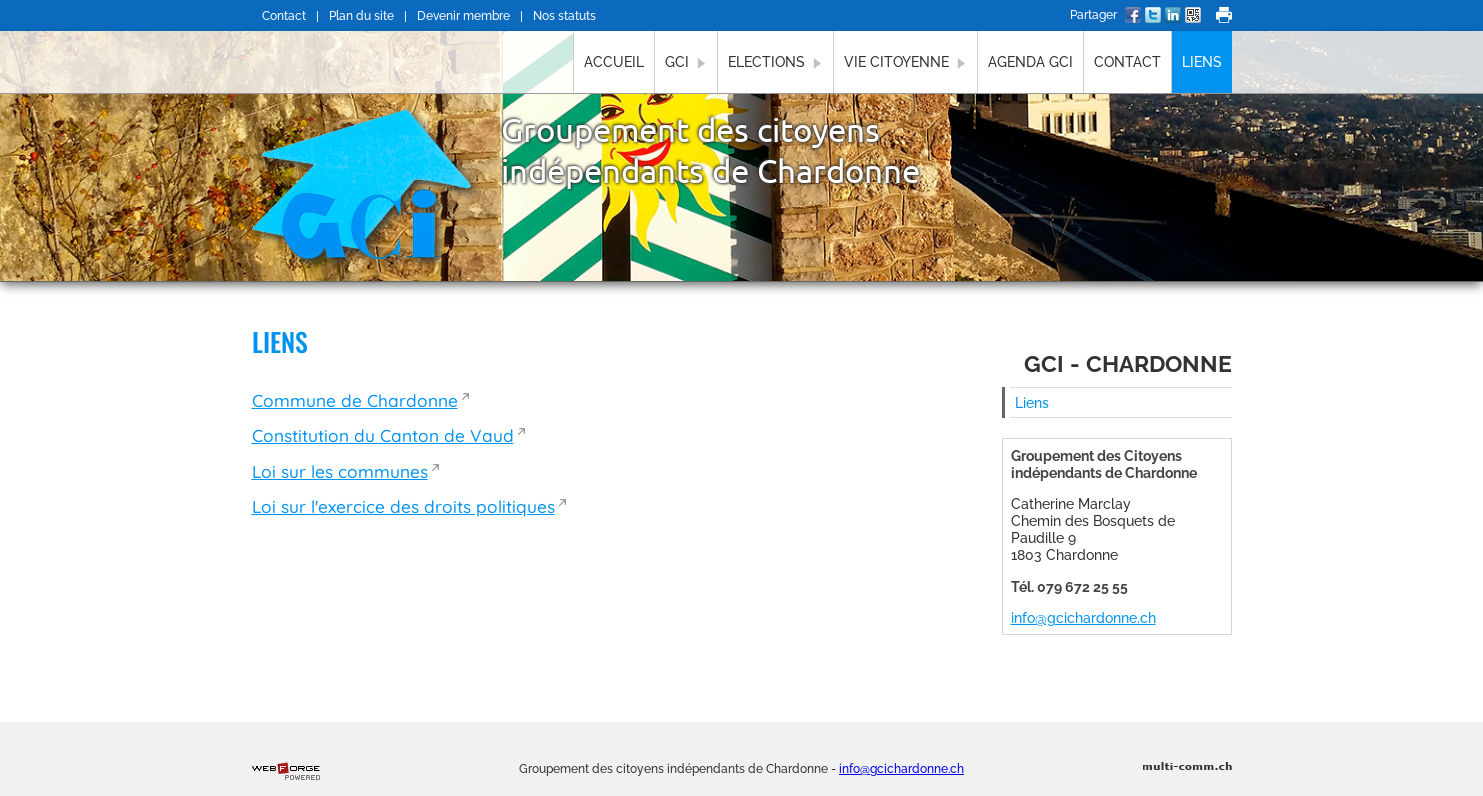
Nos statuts (564, 16)
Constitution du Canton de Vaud (383, 435)
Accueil (614, 61)
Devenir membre (463, 16)
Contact (284, 16)
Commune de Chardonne (355, 400)
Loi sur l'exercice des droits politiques (403, 506)
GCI (686, 61)
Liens (1202, 61)
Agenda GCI (1030, 61)
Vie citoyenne (905, 61)
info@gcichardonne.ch (1083, 617)
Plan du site (361, 16)
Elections (775, 61)
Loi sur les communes (340, 471)
